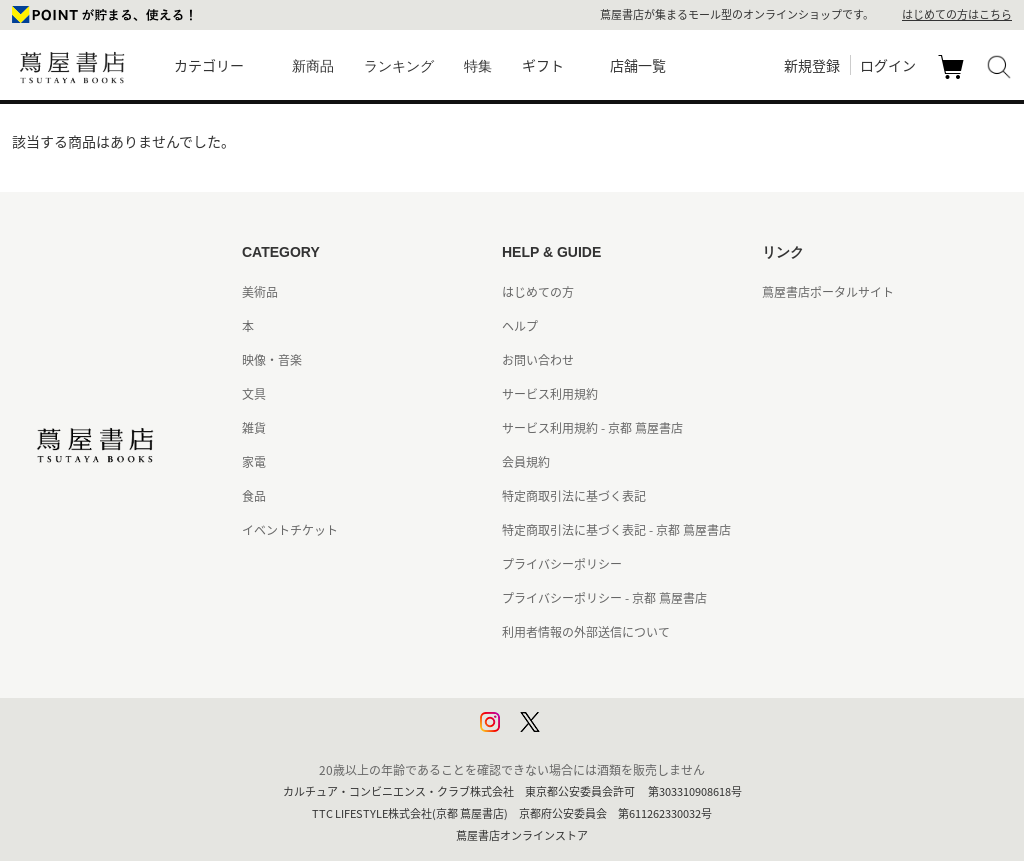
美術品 (260, 292)
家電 (254, 462)
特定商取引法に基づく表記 (574, 496)
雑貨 (254, 428)
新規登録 (812, 65)
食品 (254, 496)
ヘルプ (520, 326)
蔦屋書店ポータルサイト (828, 292)
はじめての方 (538, 292)
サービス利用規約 (550, 394)
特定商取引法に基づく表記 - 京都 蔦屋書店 (616, 530)
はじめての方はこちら (957, 14)
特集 (478, 66)
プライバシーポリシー (562, 564)
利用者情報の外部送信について (586, 632)
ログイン (888, 65)
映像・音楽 (272, 360)
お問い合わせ (538, 360)
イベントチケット (290, 530)
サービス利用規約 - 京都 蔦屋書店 (592, 428)
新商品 (313, 66)
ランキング (399, 66)
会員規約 (526, 462)
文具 (254, 394)
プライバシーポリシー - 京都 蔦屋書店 (604, 598)
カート (953, 78)
